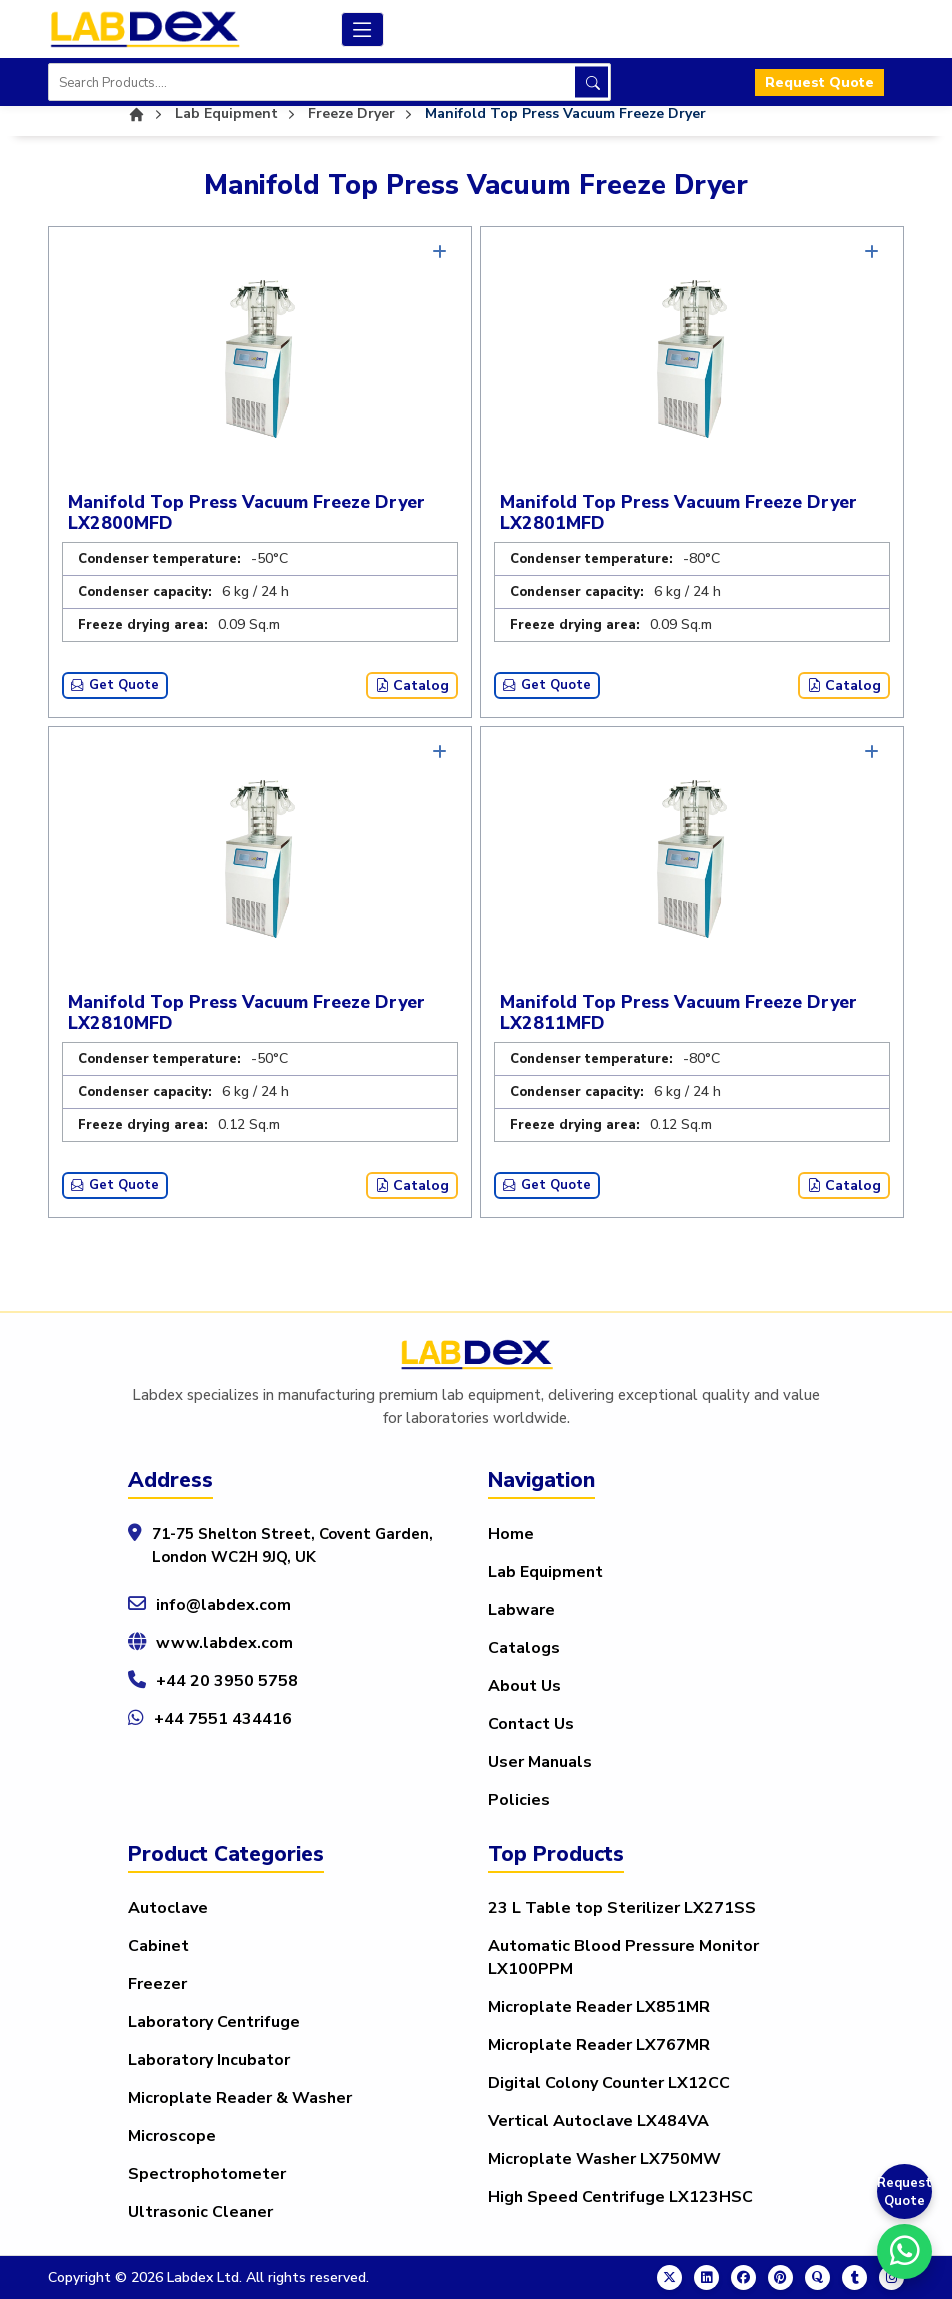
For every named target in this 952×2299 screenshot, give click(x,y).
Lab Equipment (545, 1572)
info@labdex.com (223, 1605)
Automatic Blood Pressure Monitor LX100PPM (623, 1957)
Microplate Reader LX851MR (599, 2007)
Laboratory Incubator (209, 2060)
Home (511, 1534)
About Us (524, 1686)
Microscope (172, 2136)
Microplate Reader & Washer (240, 2098)
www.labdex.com (224, 1643)
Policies (519, 1800)
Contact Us (531, 1724)
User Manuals (540, 1762)
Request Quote (819, 82)
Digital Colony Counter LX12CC (609, 2083)
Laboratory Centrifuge (214, 2022)
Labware (521, 1610)
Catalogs (524, 1648)
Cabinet (158, 1946)
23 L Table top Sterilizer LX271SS (622, 1908)
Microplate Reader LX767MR (599, 2045)
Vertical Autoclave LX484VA (598, 2121)
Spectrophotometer (207, 2174)
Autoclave (168, 1908)
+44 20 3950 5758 (227, 1681)
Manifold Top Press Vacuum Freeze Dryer (565, 113)
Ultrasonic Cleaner (200, 2212)
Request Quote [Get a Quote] (904, 2192)
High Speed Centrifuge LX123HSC (620, 2197)
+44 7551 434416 (223, 1719)
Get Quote (115, 685)
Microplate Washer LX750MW (604, 2159)
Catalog (412, 685)
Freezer (157, 1984)
